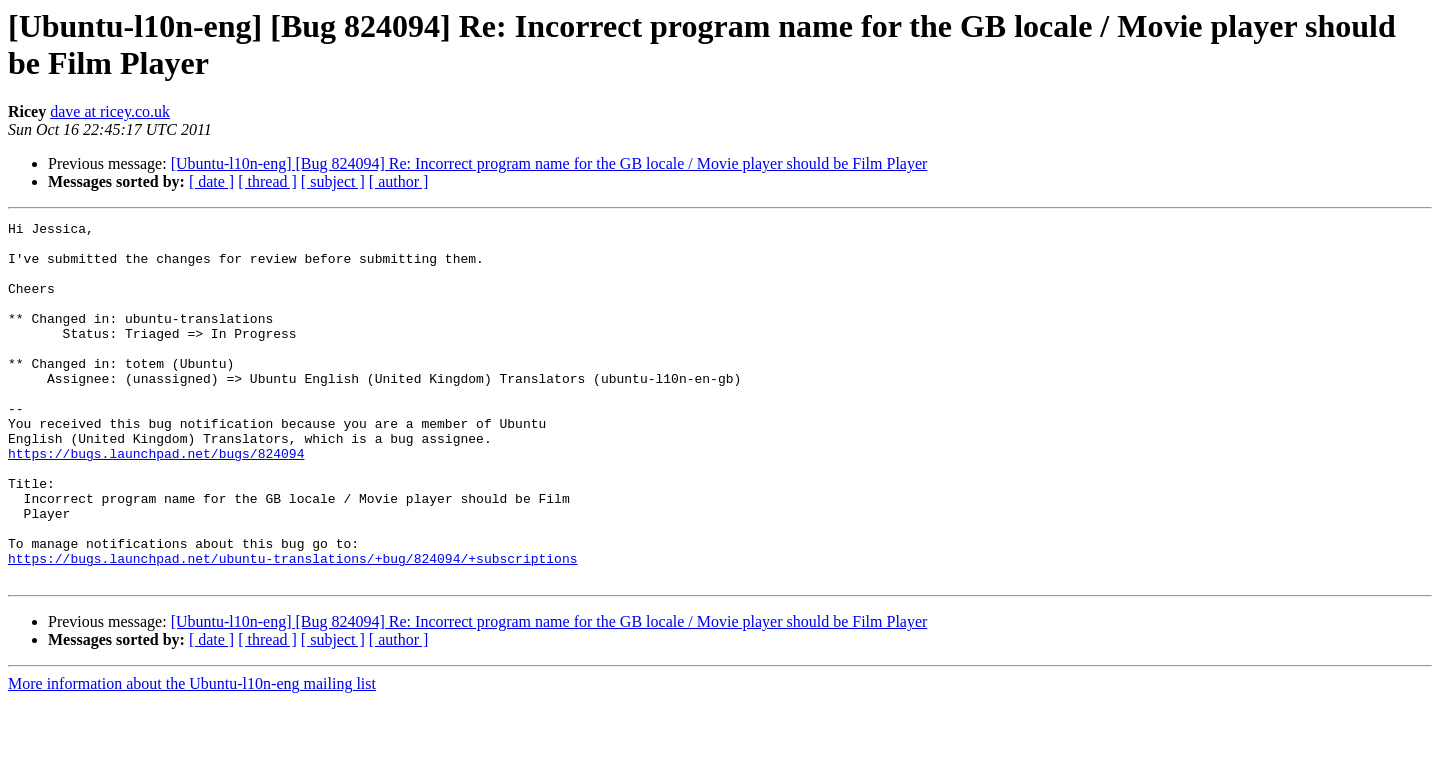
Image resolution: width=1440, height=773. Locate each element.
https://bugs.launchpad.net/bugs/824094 (156, 501)
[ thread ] (267, 181)
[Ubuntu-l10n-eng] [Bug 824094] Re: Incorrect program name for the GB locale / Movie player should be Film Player (549, 163)
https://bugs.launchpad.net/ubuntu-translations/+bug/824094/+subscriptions (292, 627)
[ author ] (399, 181)
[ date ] (211, 181)
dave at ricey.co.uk (110, 111)
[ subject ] (333, 181)
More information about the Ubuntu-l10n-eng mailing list (192, 755)
